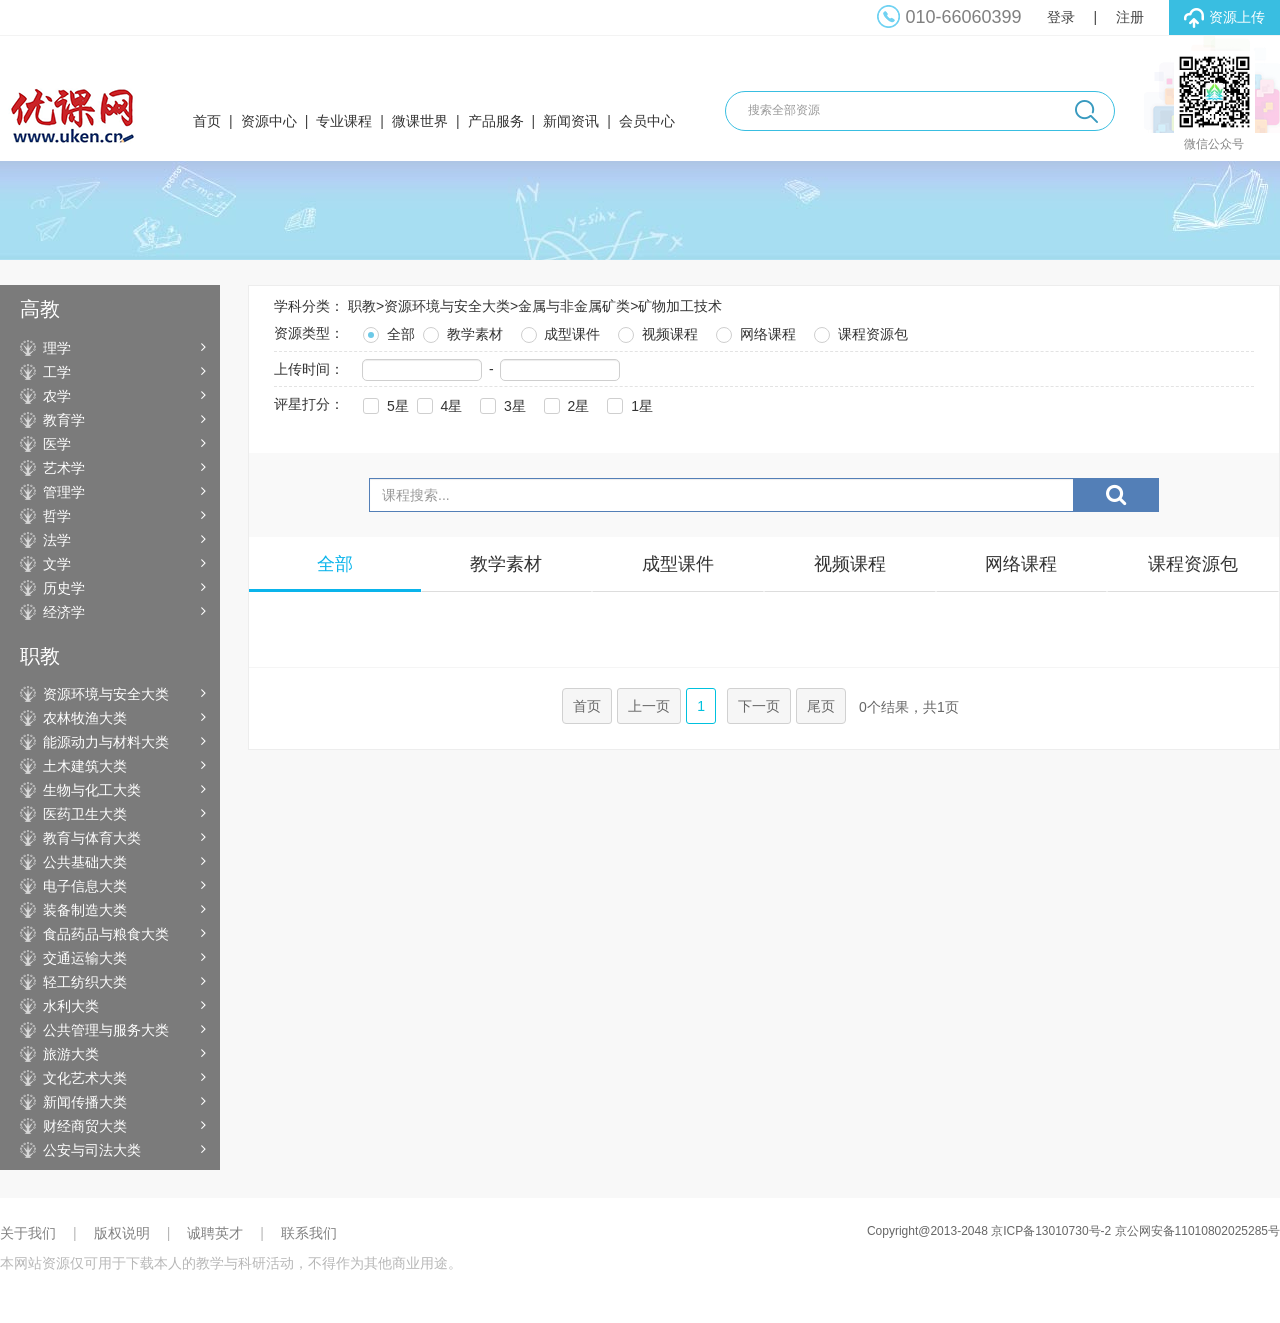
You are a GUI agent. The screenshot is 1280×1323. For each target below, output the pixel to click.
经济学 (64, 612)
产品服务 (496, 121)
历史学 (64, 588)
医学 (57, 444)
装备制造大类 (85, 910)
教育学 (64, 420)
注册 (1130, 17)
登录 (1061, 17)
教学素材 (461, 331)
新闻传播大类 (85, 1102)
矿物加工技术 (680, 306)
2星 (565, 403)
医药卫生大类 (85, 814)
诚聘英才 (215, 1233)
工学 (57, 372)
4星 (438, 403)
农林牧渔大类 (85, 718)
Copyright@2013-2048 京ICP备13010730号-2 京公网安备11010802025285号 (1073, 1231)
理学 (57, 348)
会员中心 (647, 121)
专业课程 (344, 121)
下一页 (759, 706)
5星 (384, 403)
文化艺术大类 (85, 1078)
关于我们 (28, 1233)
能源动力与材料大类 (106, 742)
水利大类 (71, 1006)
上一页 (649, 706)
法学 (57, 540)
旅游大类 (71, 1054)
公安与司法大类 (92, 1150)
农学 (57, 396)
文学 (57, 564)
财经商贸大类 (85, 1126)
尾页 (821, 706)
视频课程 (656, 331)
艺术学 (64, 468)
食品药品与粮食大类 (106, 934)
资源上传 (1224, 18)
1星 (628, 403)
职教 (362, 306)
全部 (387, 331)
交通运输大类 (85, 958)
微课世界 (420, 121)
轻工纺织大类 (85, 982)
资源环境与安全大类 (106, 694)
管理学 (64, 492)
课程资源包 (859, 331)
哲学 (57, 516)
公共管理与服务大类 (106, 1030)
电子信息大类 (85, 886)
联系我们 (309, 1233)
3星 (501, 403)
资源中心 (269, 121)
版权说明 (122, 1233)
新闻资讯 (571, 121)
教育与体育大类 (92, 838)
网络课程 (754, 331)
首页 (207, 121)
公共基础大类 (85, 862)
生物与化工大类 (92, 790)
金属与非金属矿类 (574, 306)
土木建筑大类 (85, 766)
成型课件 (559, 331)
